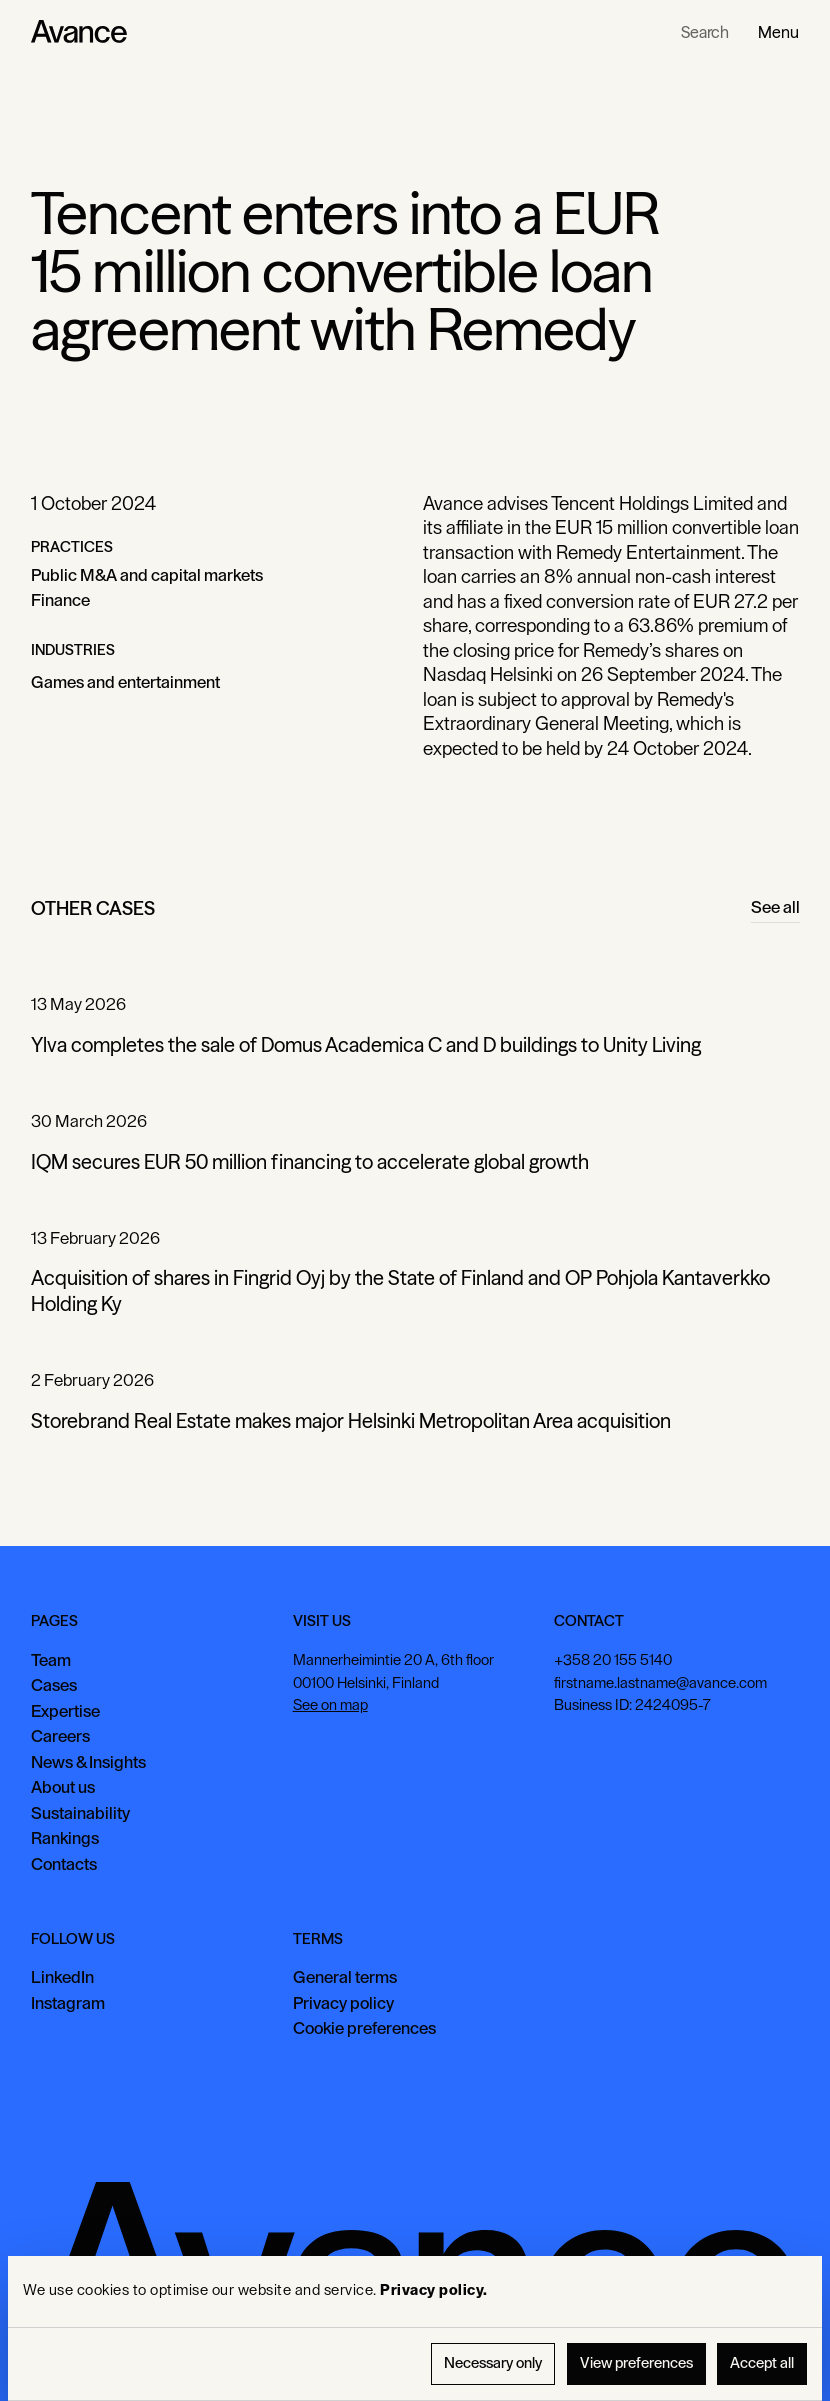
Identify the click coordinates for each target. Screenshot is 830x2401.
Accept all (762, 2363)
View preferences (636, 2363)
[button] (778, 32)
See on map (329, 1704)
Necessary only (493, 2363)
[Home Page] (79, 32)
